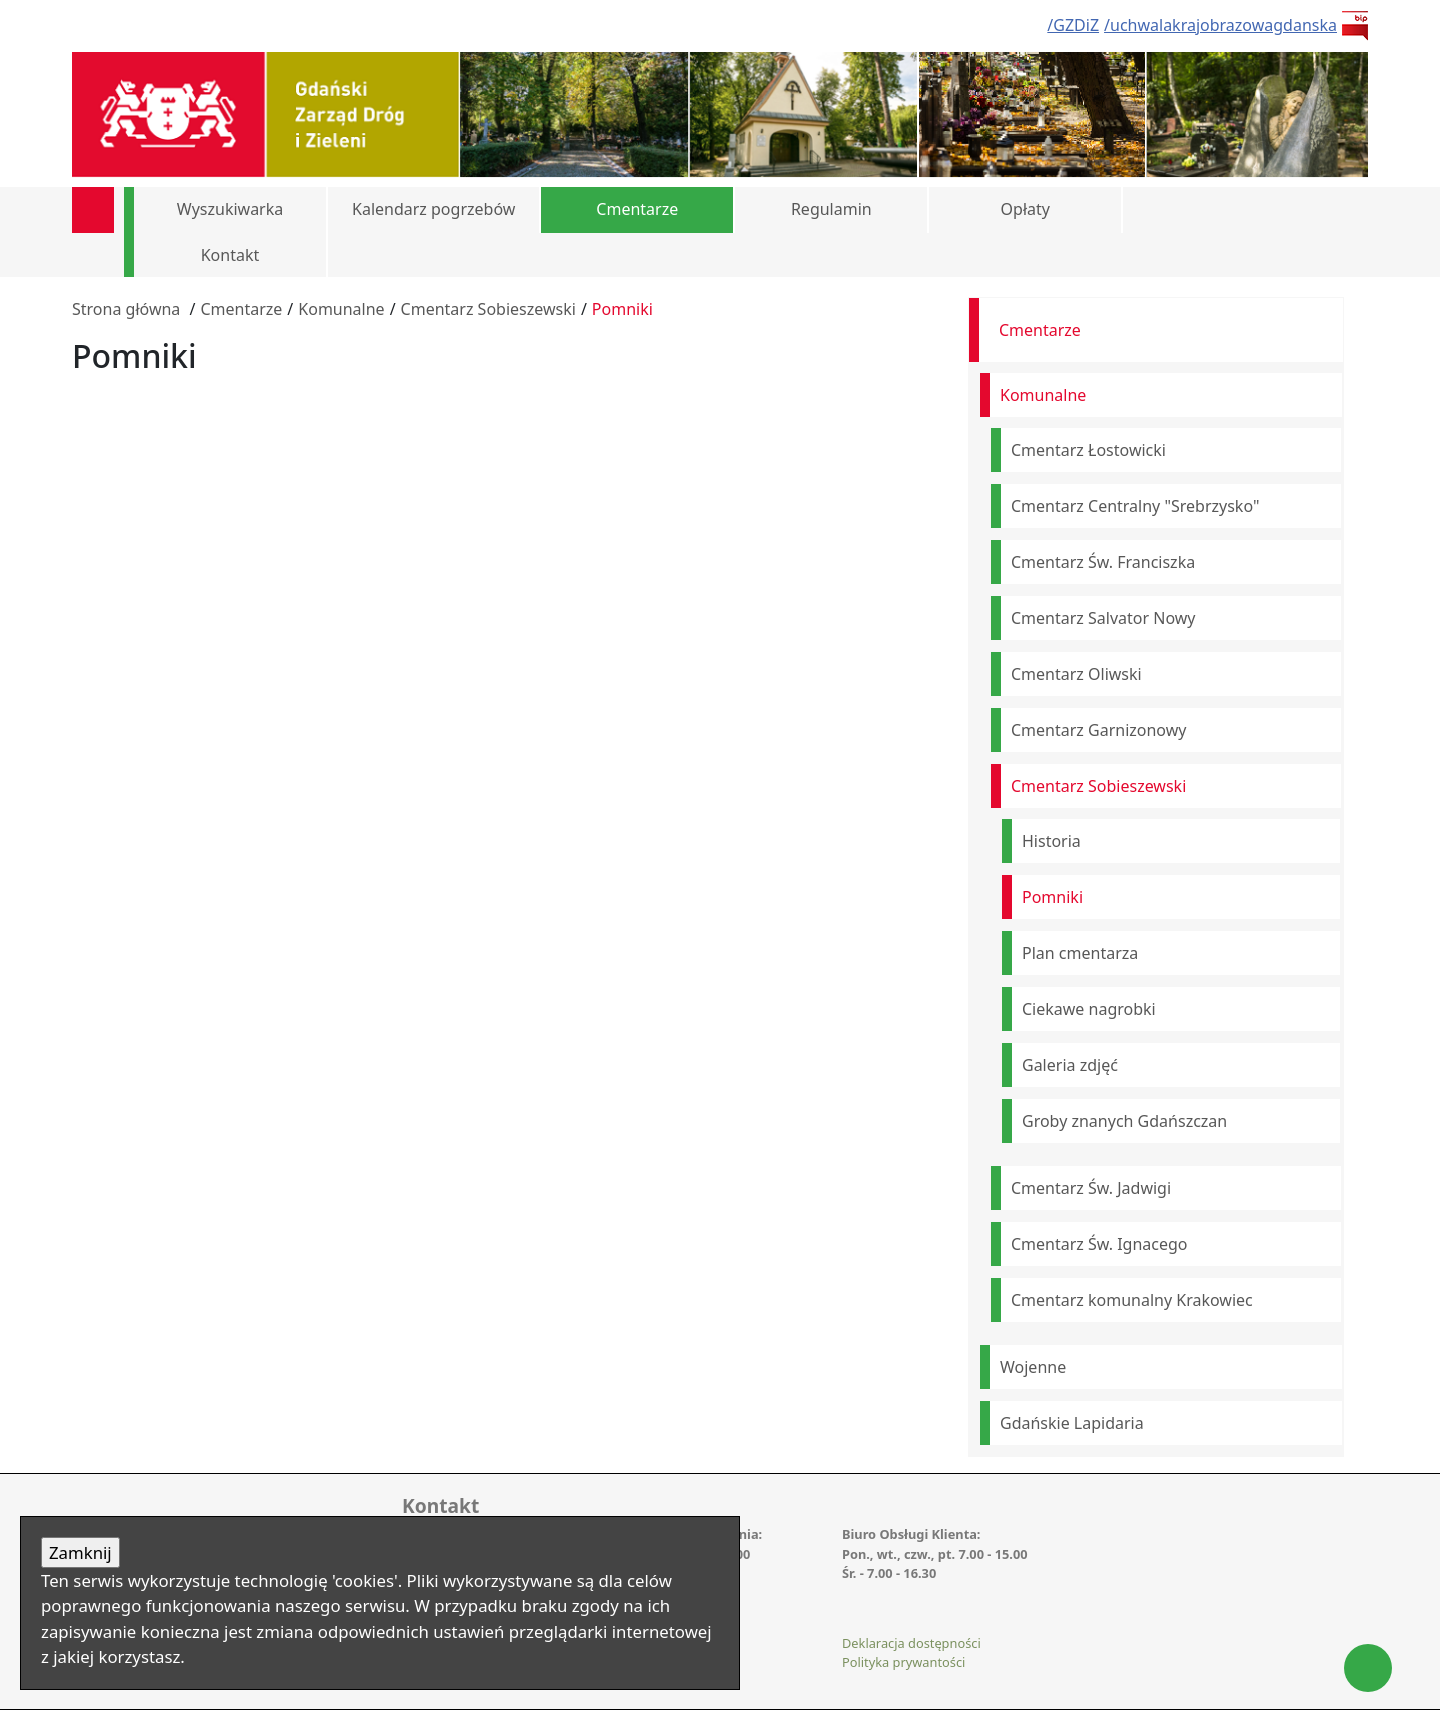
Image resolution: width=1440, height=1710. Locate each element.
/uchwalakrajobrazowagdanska (1220, 25)
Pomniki (622, 309)
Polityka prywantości (903, 1662)
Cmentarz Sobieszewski (488, 309)
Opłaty (1025, 209)
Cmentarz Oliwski (1076, 674)
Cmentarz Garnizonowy (1098, 730)
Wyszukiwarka (230, 209)
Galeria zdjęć (1070, 1065)
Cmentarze (637, 209)
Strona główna (126, 309)
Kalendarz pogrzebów (433, 209)
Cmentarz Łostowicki (1088, 450)
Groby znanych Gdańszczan (1124, 1121)
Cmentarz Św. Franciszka (1103, 562)
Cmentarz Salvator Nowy (1103, 618)
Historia (1051, 841)
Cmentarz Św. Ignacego (1099, 1244)
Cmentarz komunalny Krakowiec (1132, 1300)
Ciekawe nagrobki (1089, 1009)
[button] (1337, 210)
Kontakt (230, 255)
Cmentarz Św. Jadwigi (1091, 1188)
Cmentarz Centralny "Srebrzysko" (1135, 506)
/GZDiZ (1073, 25)
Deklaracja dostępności (911, 1643)
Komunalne (341, 309)
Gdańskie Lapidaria (1072, 1423)
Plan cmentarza (1080, 953)
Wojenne (1033, 1367)
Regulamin (831, 209)
